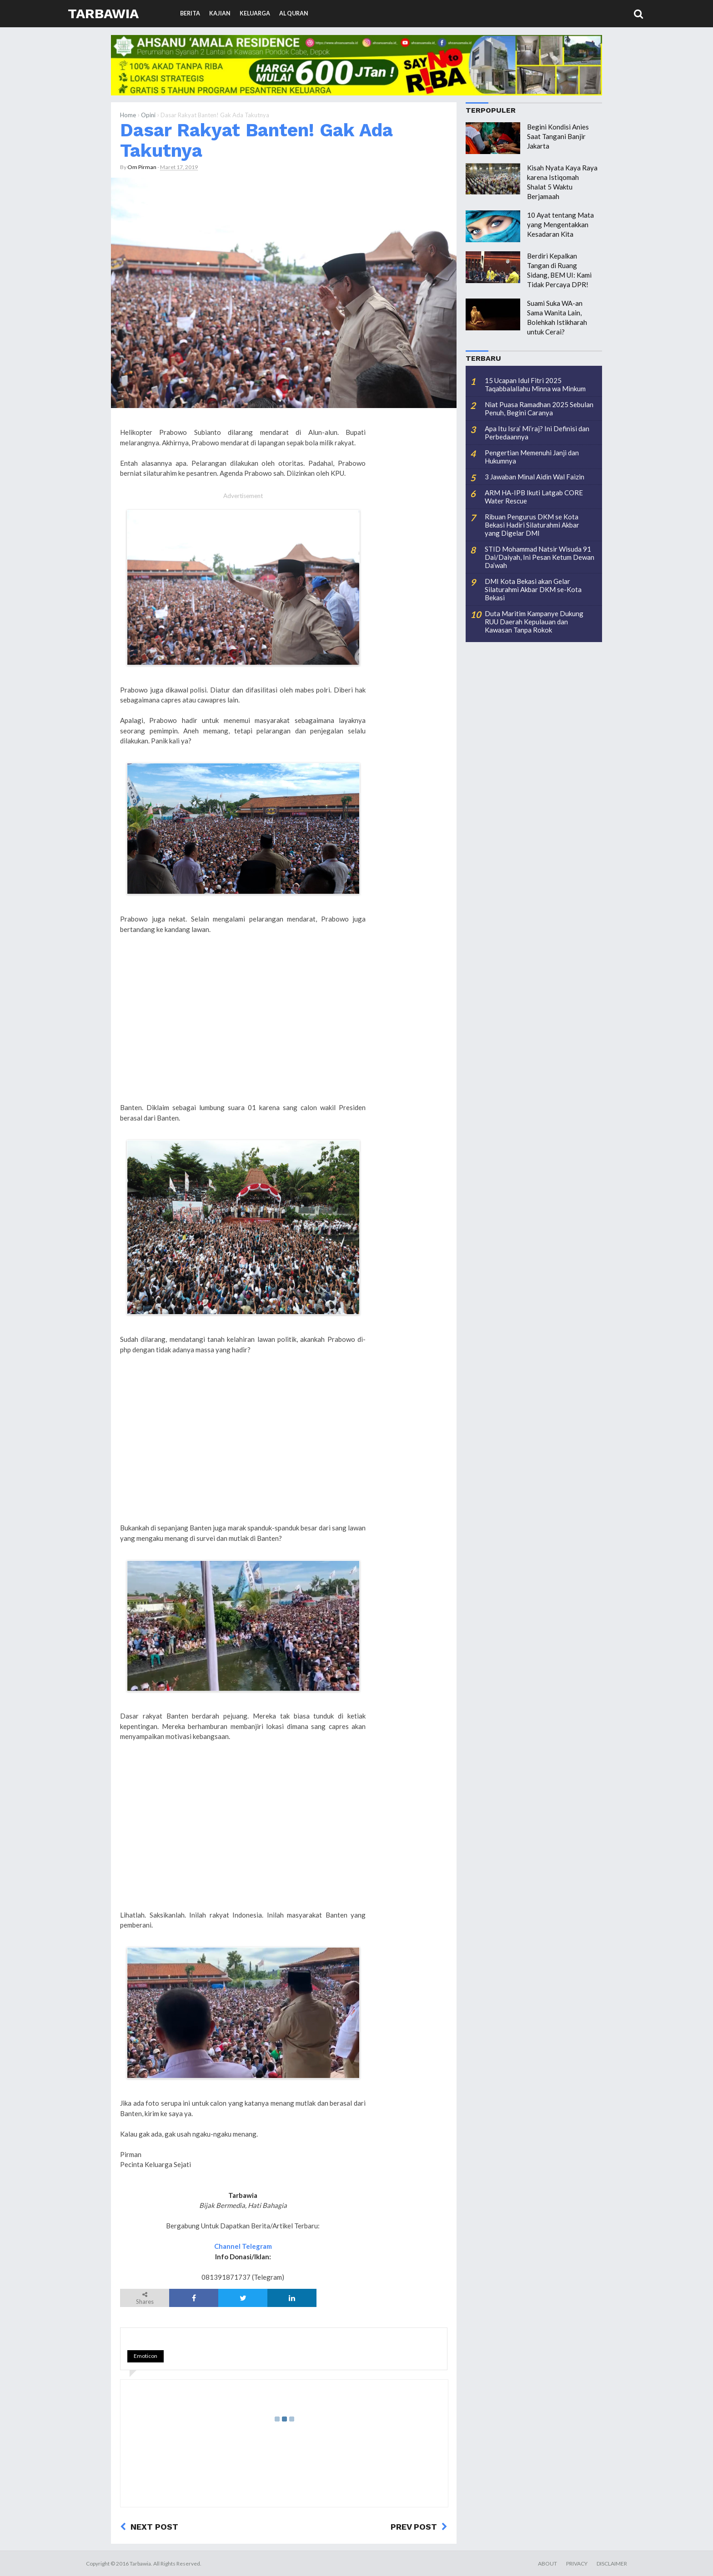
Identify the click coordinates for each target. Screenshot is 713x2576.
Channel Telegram (243, 2246)
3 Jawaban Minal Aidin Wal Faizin (534, 477)
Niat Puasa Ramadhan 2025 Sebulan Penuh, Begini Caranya (539, 408)
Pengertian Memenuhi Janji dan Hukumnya (532, 456)
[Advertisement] (243, 1028)
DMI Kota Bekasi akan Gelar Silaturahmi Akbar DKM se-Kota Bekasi (533, 589)
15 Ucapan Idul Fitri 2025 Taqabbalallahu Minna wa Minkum (535, 384)
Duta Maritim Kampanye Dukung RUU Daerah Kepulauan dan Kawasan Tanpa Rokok (534, 621)
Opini (148, 115)
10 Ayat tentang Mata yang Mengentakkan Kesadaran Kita (560, 224)
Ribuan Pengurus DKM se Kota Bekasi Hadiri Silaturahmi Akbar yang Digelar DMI (532, 525)
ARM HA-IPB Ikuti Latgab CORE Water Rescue (534, 496)
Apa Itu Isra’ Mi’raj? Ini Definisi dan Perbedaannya (537, 432)
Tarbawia (103, 13)
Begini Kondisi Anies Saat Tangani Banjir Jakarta (558, 136)
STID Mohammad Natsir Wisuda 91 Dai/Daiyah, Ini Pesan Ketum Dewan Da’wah (539, 557)
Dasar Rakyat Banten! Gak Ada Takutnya (256, 140)
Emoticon (145, 2355)
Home (128, 115)
